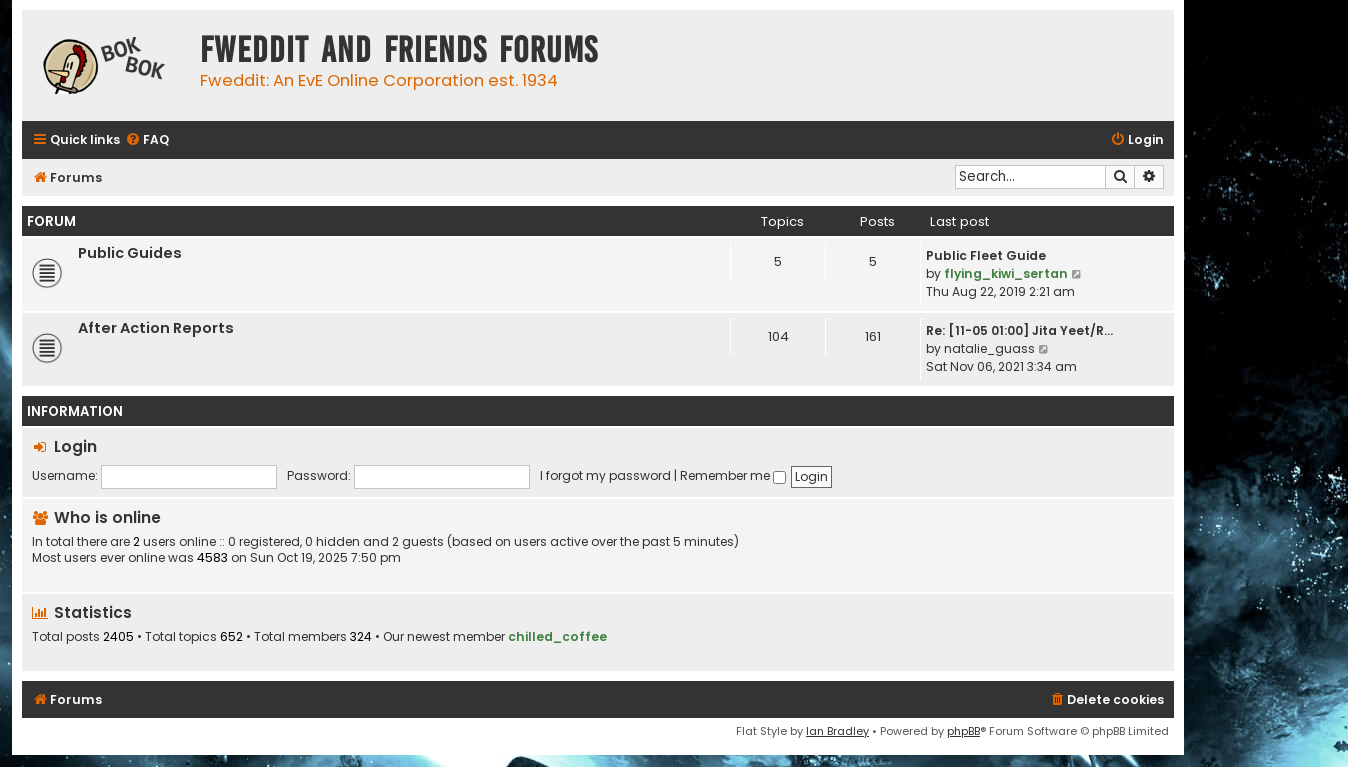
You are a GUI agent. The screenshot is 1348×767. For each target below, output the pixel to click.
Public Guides (130, 253)
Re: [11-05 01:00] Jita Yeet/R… (1019, 330)
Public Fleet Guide (986, 255)
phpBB (963, 731)
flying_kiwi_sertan (1006, 273)
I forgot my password (605, 475)
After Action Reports (156, 328)
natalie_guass (989, 348)
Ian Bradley (837, 731)
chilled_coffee (557, 636)
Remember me (733, 475)
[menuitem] (147, 140)
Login (75, 446)
